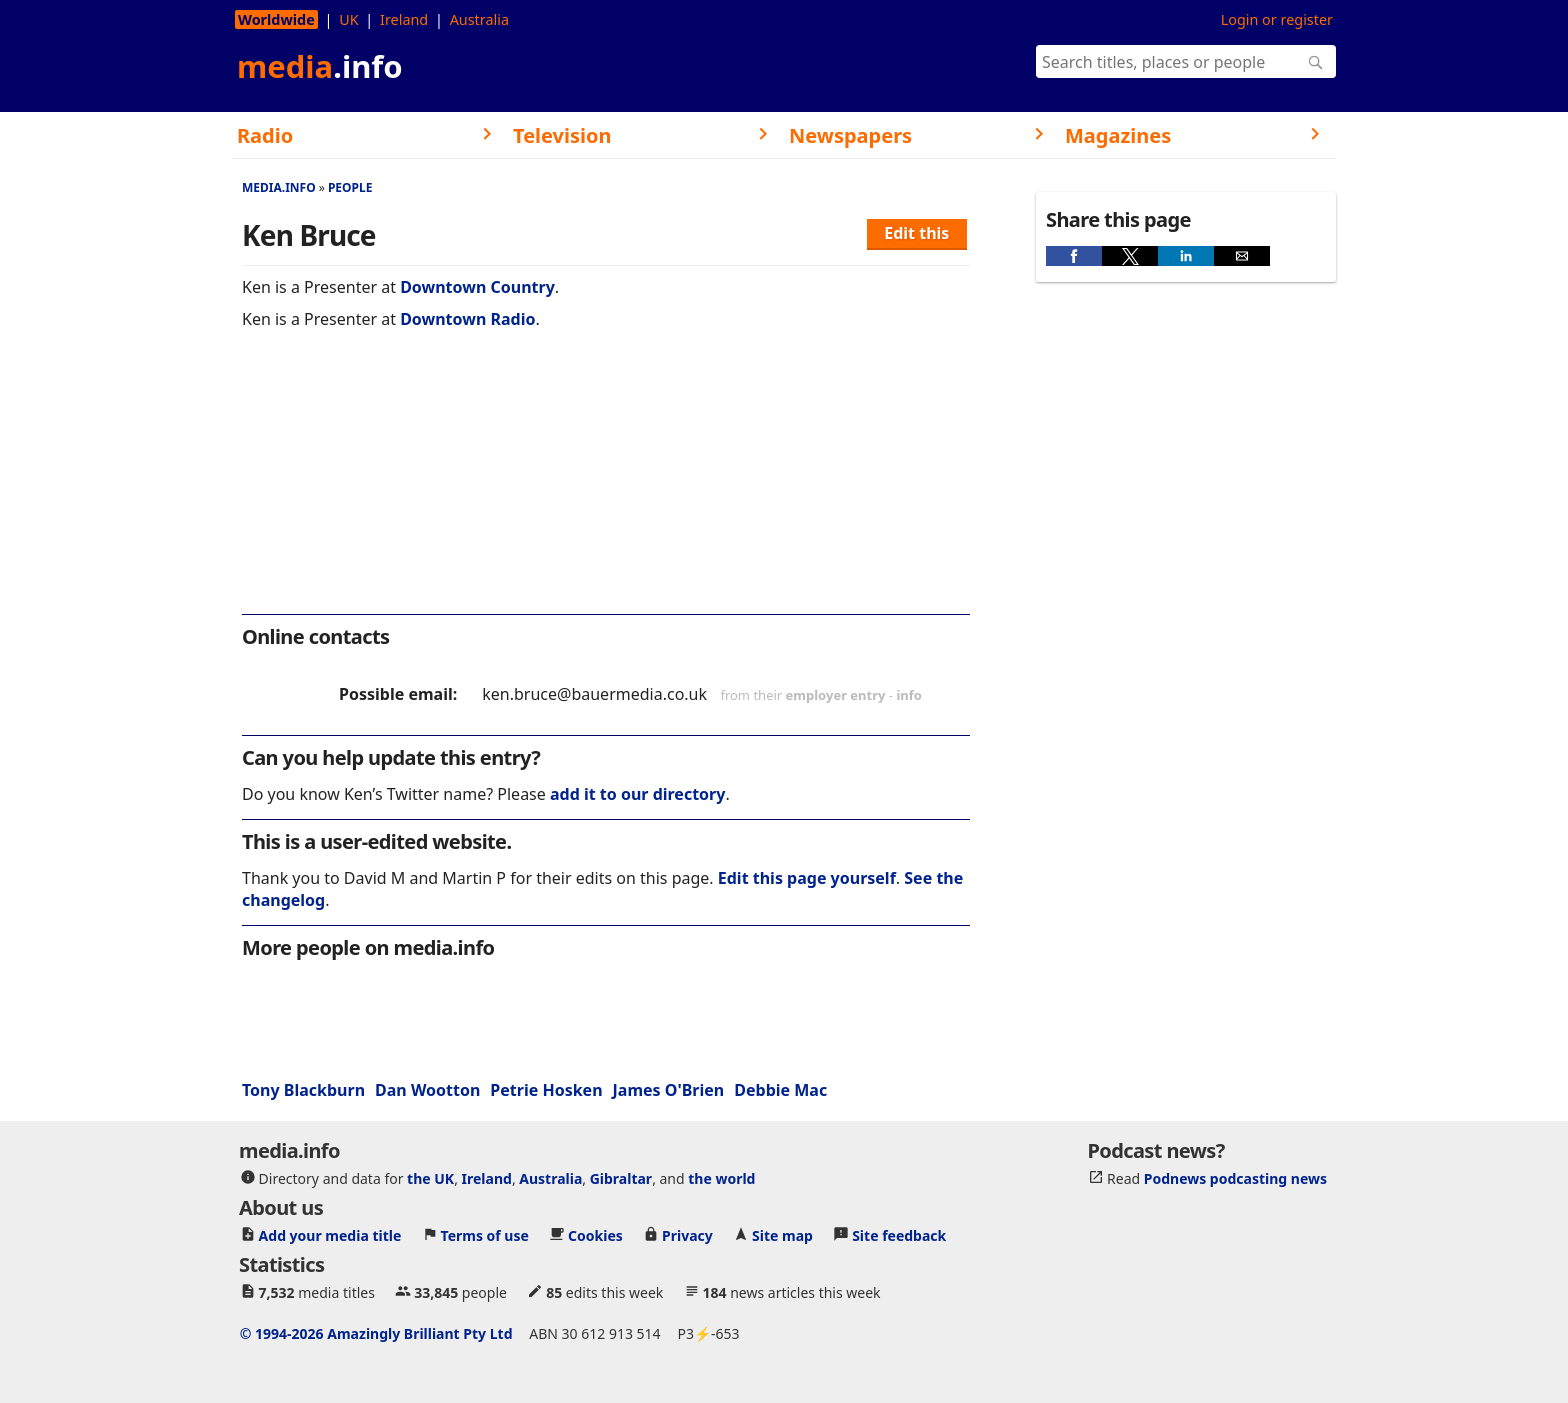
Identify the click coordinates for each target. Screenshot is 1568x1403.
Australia (479, 19)
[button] (1074, 256)
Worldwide (276, 19)
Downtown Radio (467, 319)
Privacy (687, 1235)
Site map (782, 1235)
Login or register (1277, 19)
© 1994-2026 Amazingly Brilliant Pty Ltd (376, 1333)
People (350, 187)
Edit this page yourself (807, 878)
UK (348, 19)
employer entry (836, 695)
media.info (279, 187)
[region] (606, 485)
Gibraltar (621, 1178)
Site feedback (899, 1235)
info (909, 695)
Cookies (595, 1235)
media (320, 66)
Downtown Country (477, 287)
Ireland (404, 19)
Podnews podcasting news (1235, 1178)
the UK (430, 1178)
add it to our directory (637, 794)
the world (721, 1178)
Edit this (916, 233)
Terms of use (485, 1235)
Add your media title (330, 1235)
